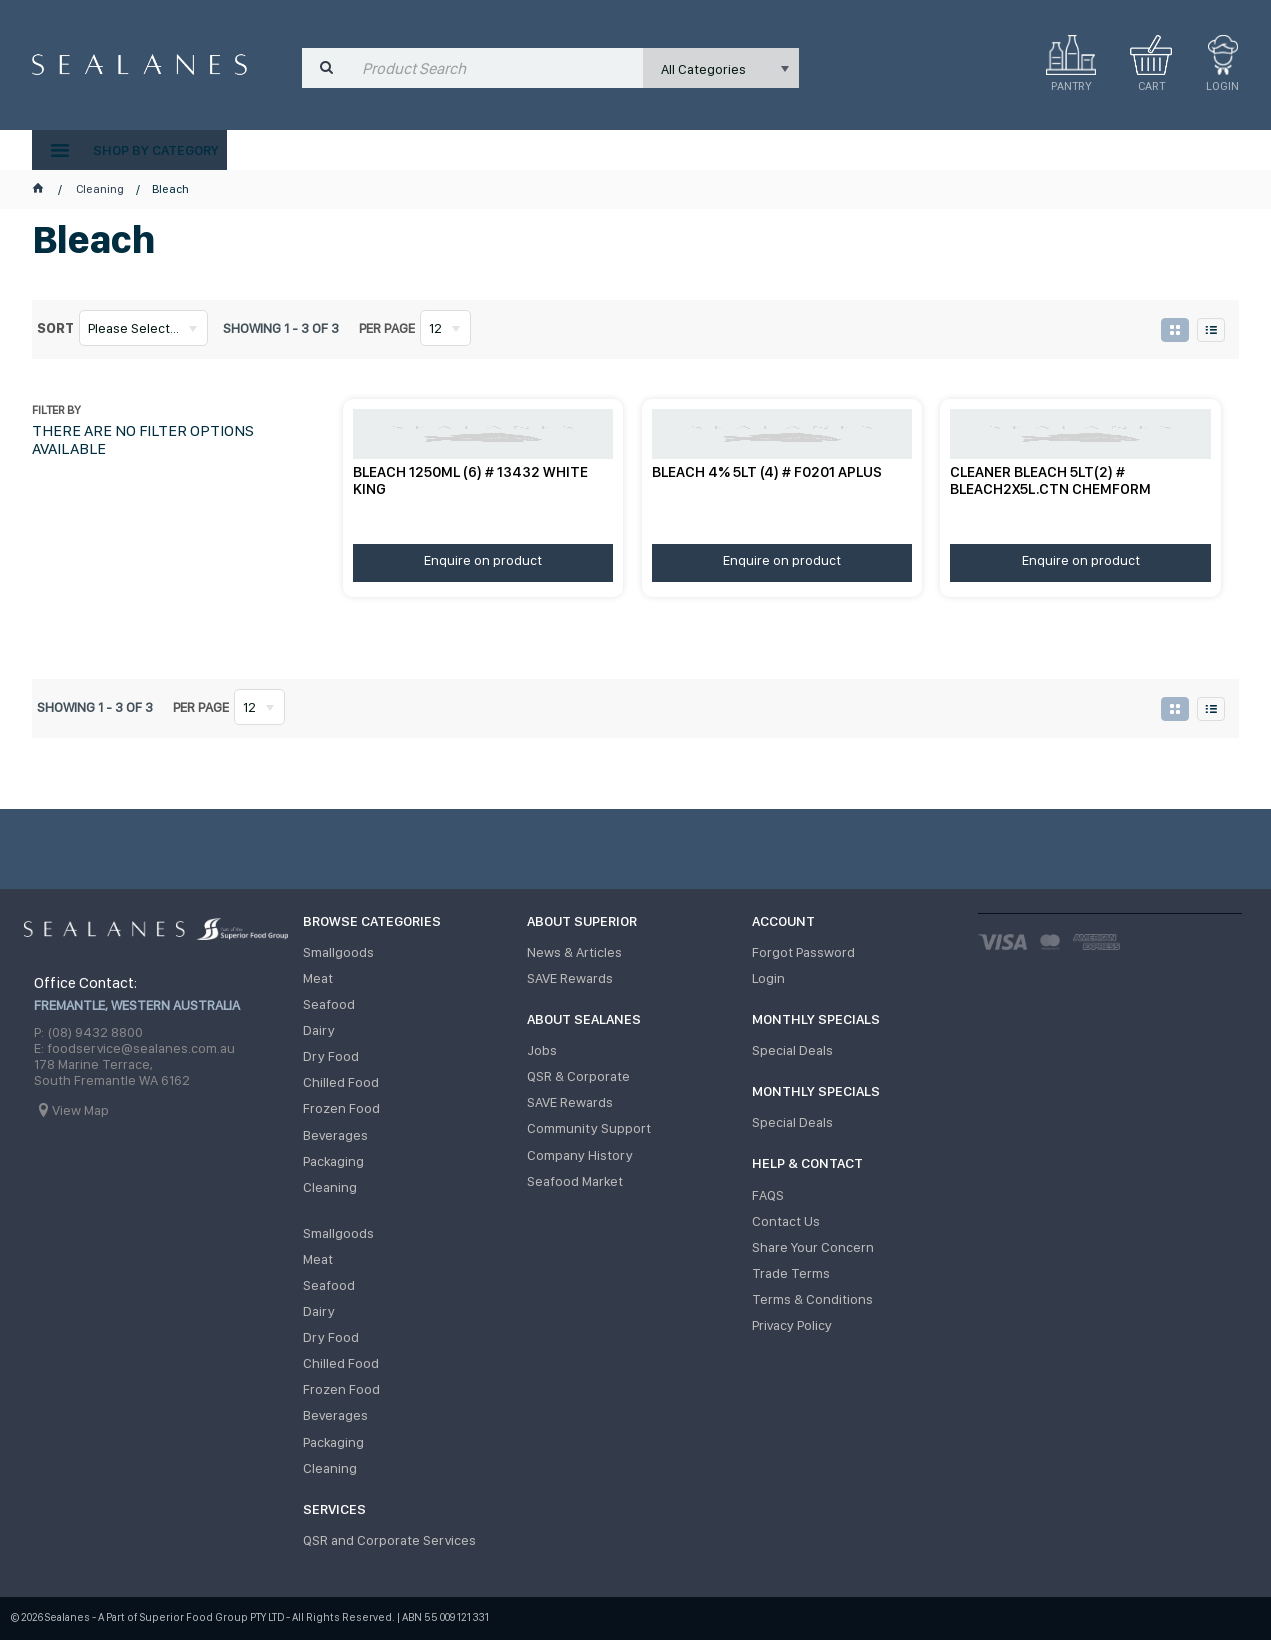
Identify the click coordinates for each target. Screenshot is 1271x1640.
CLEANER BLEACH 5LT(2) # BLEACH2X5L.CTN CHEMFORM (1050, 480)
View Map (80, 1110)
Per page (387, 328)
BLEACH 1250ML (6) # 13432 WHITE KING (470, 480)
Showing (281, 328)
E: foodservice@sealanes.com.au (134, 1048)
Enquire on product (483, 560)
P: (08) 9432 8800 (88, 1032)
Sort (55, 328)
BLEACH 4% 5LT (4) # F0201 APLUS (767, 472)
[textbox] (498, 68)
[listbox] (721, 68)
